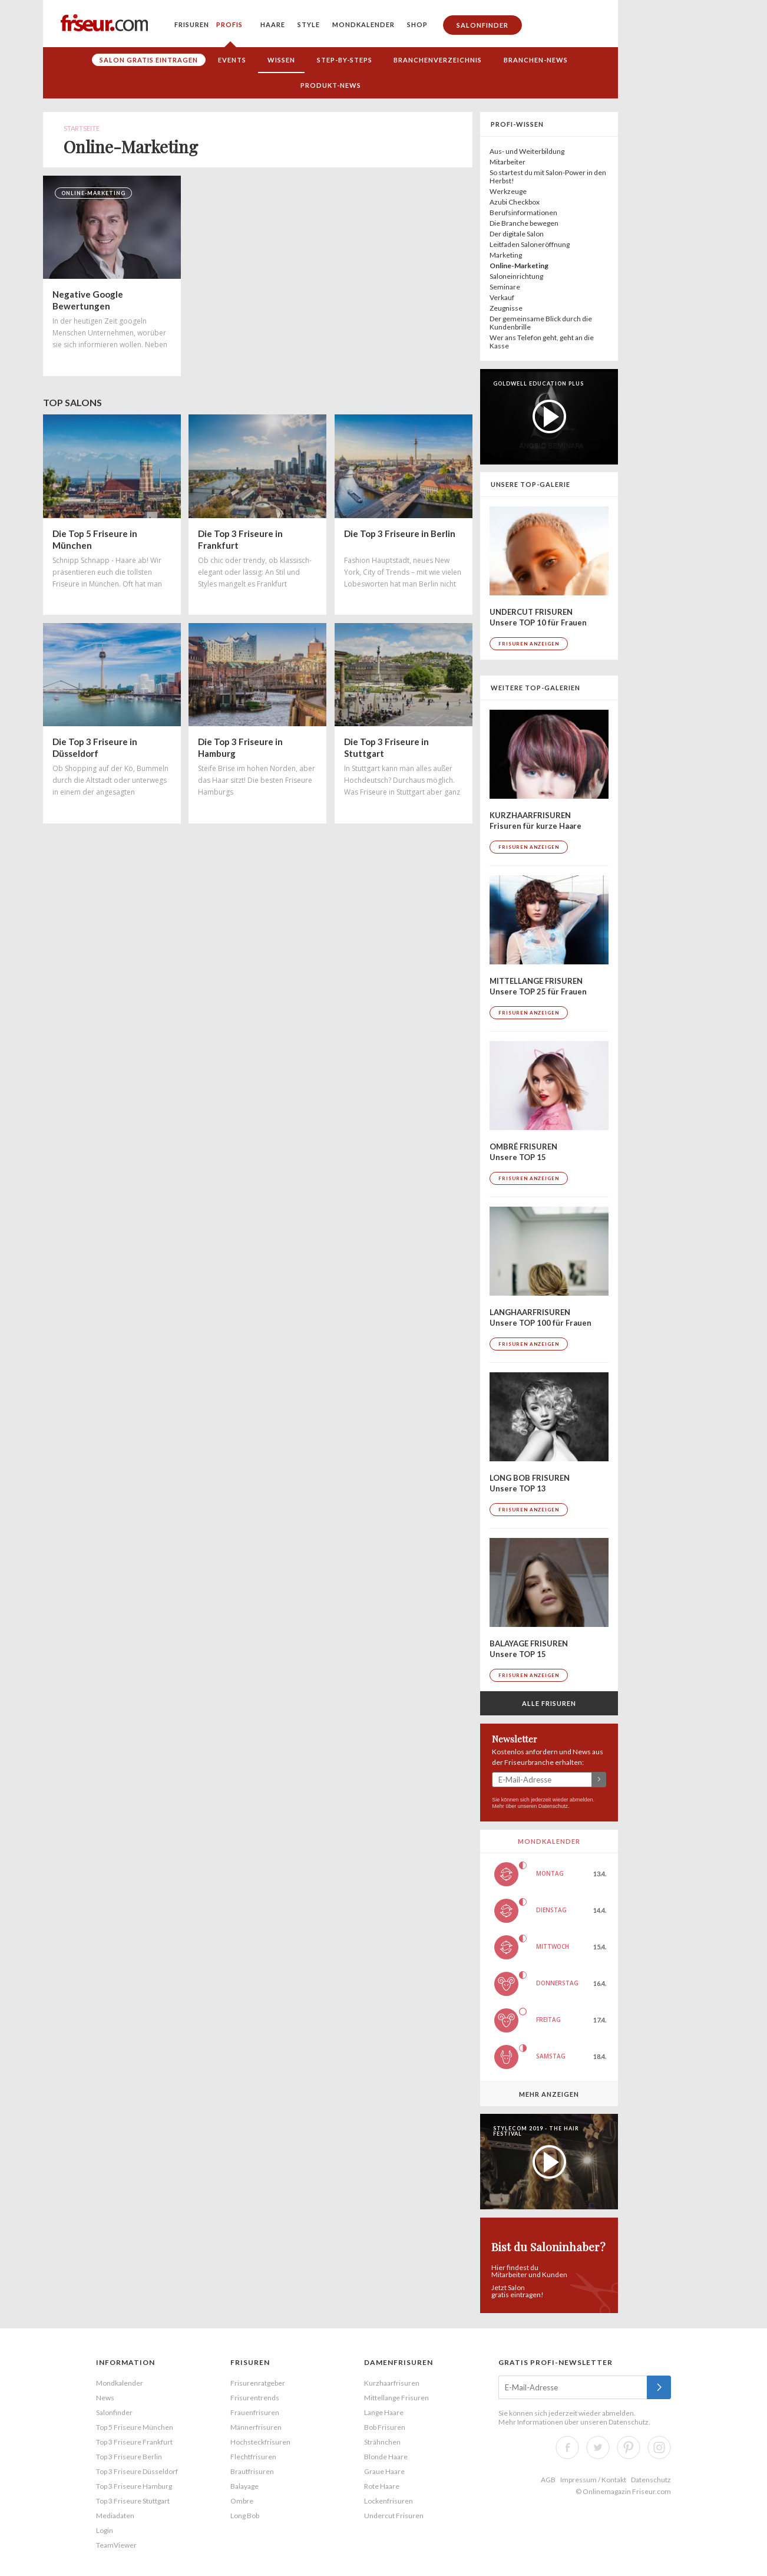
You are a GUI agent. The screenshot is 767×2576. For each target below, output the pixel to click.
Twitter (598, 2447)
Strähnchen (382, 2441)
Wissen (281, 60)
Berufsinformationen (523, 212)
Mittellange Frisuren (396, 2397)
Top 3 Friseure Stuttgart (133, 2500)
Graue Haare (384, 2471)
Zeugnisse (506, 308)
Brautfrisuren (252, 2471)
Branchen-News (536, 60)
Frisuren (191, 24)
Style (308, 24)
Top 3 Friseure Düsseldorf (137, 2471)
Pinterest (628, 2447)
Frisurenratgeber (257, 2383)
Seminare (505, 286)
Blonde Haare (386, 2456)
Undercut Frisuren (394, 2515)
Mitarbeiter (507, 161)
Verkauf (502, 297)
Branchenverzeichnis (438, 60)
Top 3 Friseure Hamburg (134, 2486)
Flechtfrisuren (253, 2456)
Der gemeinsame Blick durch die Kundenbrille (541, 322)
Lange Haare (384, 2412)
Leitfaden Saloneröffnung (530, 244)
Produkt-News (330, 85)
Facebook (567, 2447)
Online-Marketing (519, 265)
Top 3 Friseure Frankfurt (134, 2441)
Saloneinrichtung (516, 276)
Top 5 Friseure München (134, 2427)
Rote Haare (381, 2486)
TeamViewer (116, 2545)
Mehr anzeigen (549, 2094)
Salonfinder (482, 25)
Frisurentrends (254, 2397)
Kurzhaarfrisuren (391, 2383)
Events (232, 60)
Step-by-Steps (344, 60)
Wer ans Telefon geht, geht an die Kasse (542, 341)
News (105, 2397)
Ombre (241, 2500)
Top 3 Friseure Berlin (129, 2456)
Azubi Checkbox (515, 201)
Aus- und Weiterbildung (527, 151)
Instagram (659, 2447)
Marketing (506, 255)
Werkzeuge (508, 191)
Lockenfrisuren (388, 2500)
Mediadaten (115, 2515)
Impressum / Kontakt (593, 2479)
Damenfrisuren (398, 2362)
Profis (229, 24)
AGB (548, 2479)
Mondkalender (363, 24)
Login (104, 2530)
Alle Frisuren (549, 1703)
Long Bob (244, 2515)
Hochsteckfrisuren (260, 2441)
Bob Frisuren (384, 2427)
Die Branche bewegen (524, 223)
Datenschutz (553, 1806)
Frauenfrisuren (254, 2412)
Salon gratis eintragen (149, 60)
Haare (272, 24)
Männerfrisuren (256, 2427)
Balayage (244, 2486)
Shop (417, 24)
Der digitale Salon (517, 233)
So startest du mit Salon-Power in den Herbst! (548, 176)
